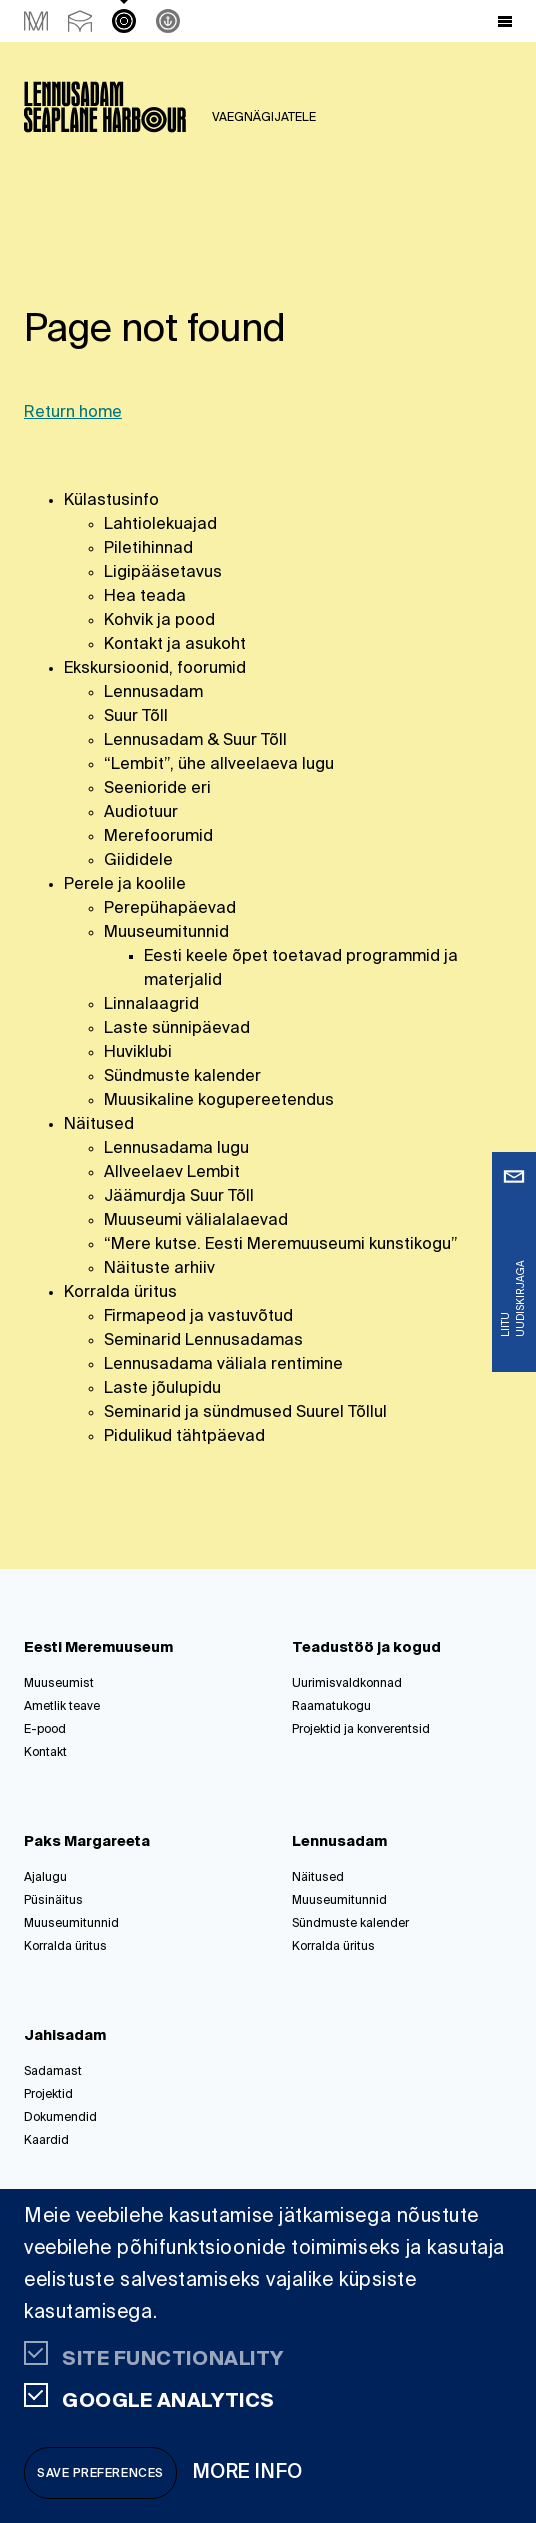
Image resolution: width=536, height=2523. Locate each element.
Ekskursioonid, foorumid (155, 669)
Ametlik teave (62, 1707)
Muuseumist (59, 1684)
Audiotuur (141, 813)
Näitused (99, 1125)
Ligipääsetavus (163, 573)
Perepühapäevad (170, 909)
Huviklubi (138, 1053)
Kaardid (46, 2141)
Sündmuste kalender (182, 1077)
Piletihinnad (148, 549)
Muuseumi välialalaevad (196, 1221)
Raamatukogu (331, 1707)
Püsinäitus (53, 1901)
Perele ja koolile (125, 885)
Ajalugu (45, 1878)
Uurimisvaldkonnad (347, 1684)
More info (248, 2472)
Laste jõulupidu (162, 1389)
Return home (73, 413)
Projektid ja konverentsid (361, 1730)
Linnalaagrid (151, 1005)
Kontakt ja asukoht (175, 645)
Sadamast (53, 2072)
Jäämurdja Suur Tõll (179, 1197)
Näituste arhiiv (159, 1269)
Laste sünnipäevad (177, 1029)
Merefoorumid (158, 837)
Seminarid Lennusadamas (203, 1341)
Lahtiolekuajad (160, 525)
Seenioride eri (157, 789)
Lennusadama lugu (176, 1149)
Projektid (48, 2095)
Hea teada (145, 597)
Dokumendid (60, 2118)
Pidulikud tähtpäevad (184, 1437)
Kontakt (45, 1753)
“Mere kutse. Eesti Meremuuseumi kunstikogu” (281, 1245)
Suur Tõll (136, 717)
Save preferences (100, 2474)
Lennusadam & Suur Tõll (195, 741)
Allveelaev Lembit (172, 1173)
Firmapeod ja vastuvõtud (198, 1317)
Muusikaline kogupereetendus (219, 1101)
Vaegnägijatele (264, 118)
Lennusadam (153, 693)
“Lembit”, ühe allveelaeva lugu (219, 765)
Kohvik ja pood (159, 621)
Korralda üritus (120, 1293)
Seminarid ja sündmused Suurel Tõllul (245, 1413)
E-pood (45, 1730)
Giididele (138, 861)
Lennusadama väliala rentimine (223, 1365)
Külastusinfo (111, 501)
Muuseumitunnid (166, 933)
